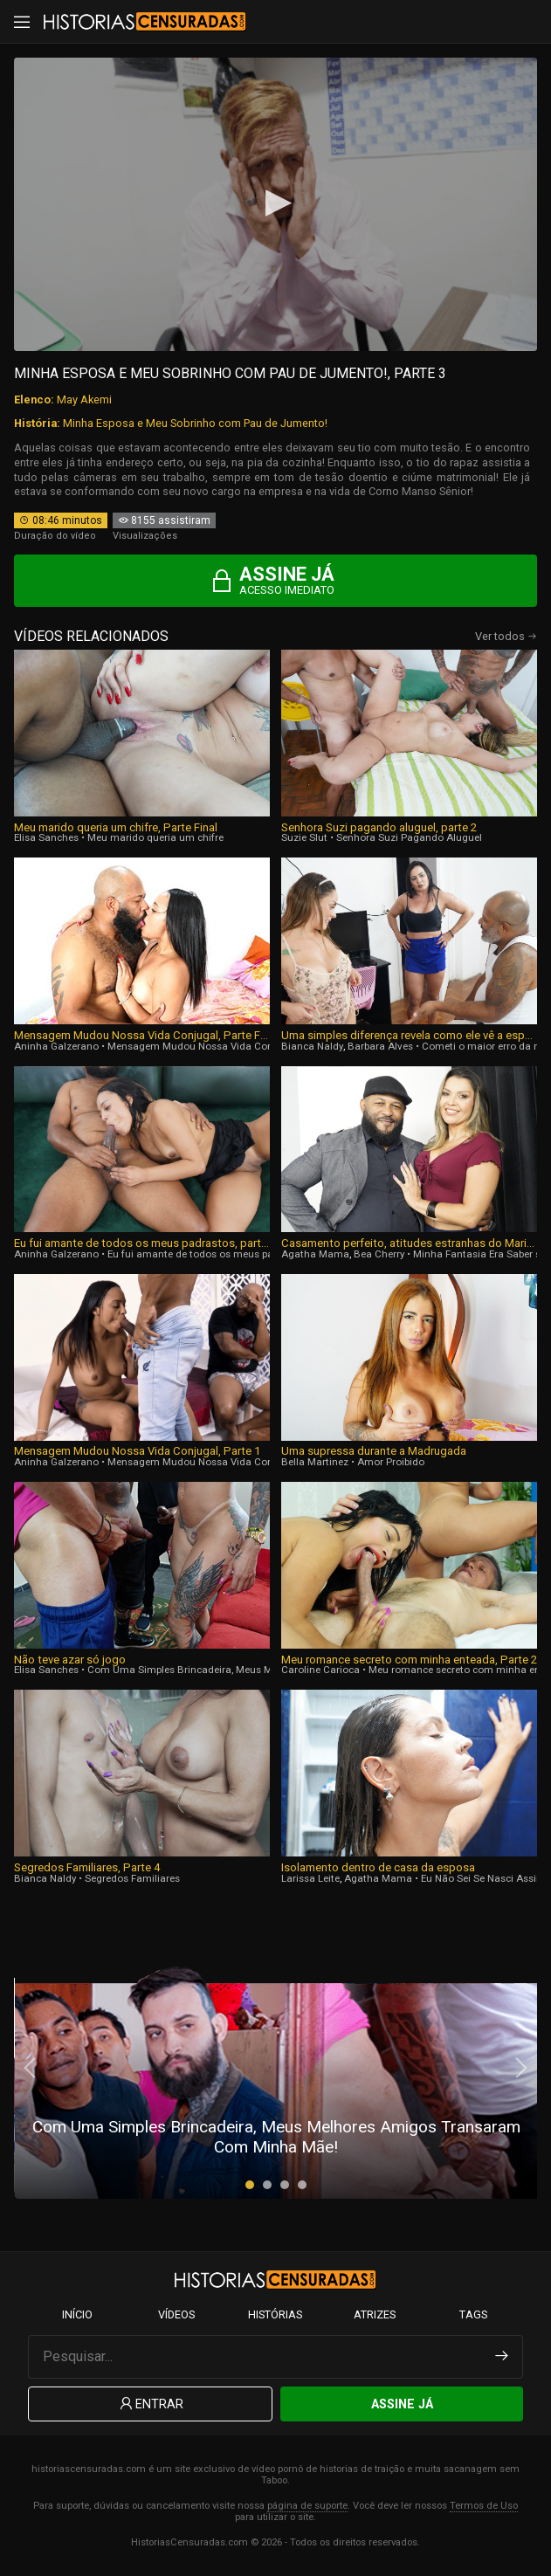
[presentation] (31, 2067)
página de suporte (307, 2505)
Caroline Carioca (320, 1669)
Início (77, 2314)
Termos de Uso (484, 2505)
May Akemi (84, 399)
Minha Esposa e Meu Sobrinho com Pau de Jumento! (195, 423)
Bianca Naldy (312, 1046)
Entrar (150, 2404)
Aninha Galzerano (56, 1046)
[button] (249, 2184)
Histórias (275, 2314)
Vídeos (176, 2314)
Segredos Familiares (132, 1878)
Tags (473, 2314)
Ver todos (506, 636)
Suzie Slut (304, 837)
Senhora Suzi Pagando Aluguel (409, 837)
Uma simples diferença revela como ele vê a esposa (409, 1035)
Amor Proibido (390, 1462)
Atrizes (375, 2314)
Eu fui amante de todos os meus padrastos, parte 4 (142, 1243)
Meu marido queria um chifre (155, 837)
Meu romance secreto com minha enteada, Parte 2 (409, 1659)
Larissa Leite (310, 1878)
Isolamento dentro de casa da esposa (378, 1867)
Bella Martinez (314, 1462)
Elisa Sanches (46, 837)
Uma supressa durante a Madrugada (373, 1450)
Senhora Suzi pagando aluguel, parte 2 (379, 827)
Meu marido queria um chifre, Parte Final (115, 827)
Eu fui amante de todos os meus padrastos (208, 1254)
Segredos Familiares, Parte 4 (87, 1867)
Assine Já (402, 2404)
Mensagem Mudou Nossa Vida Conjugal (202, 1046)
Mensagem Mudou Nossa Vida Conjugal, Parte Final (142, 1035)
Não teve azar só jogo (70, 1659)
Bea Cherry (379, 1254)
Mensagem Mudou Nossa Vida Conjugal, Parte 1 (137, 1450)
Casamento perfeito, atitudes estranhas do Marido (409, 1243)
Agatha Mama (315, 1254)
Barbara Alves (380, 1046)
